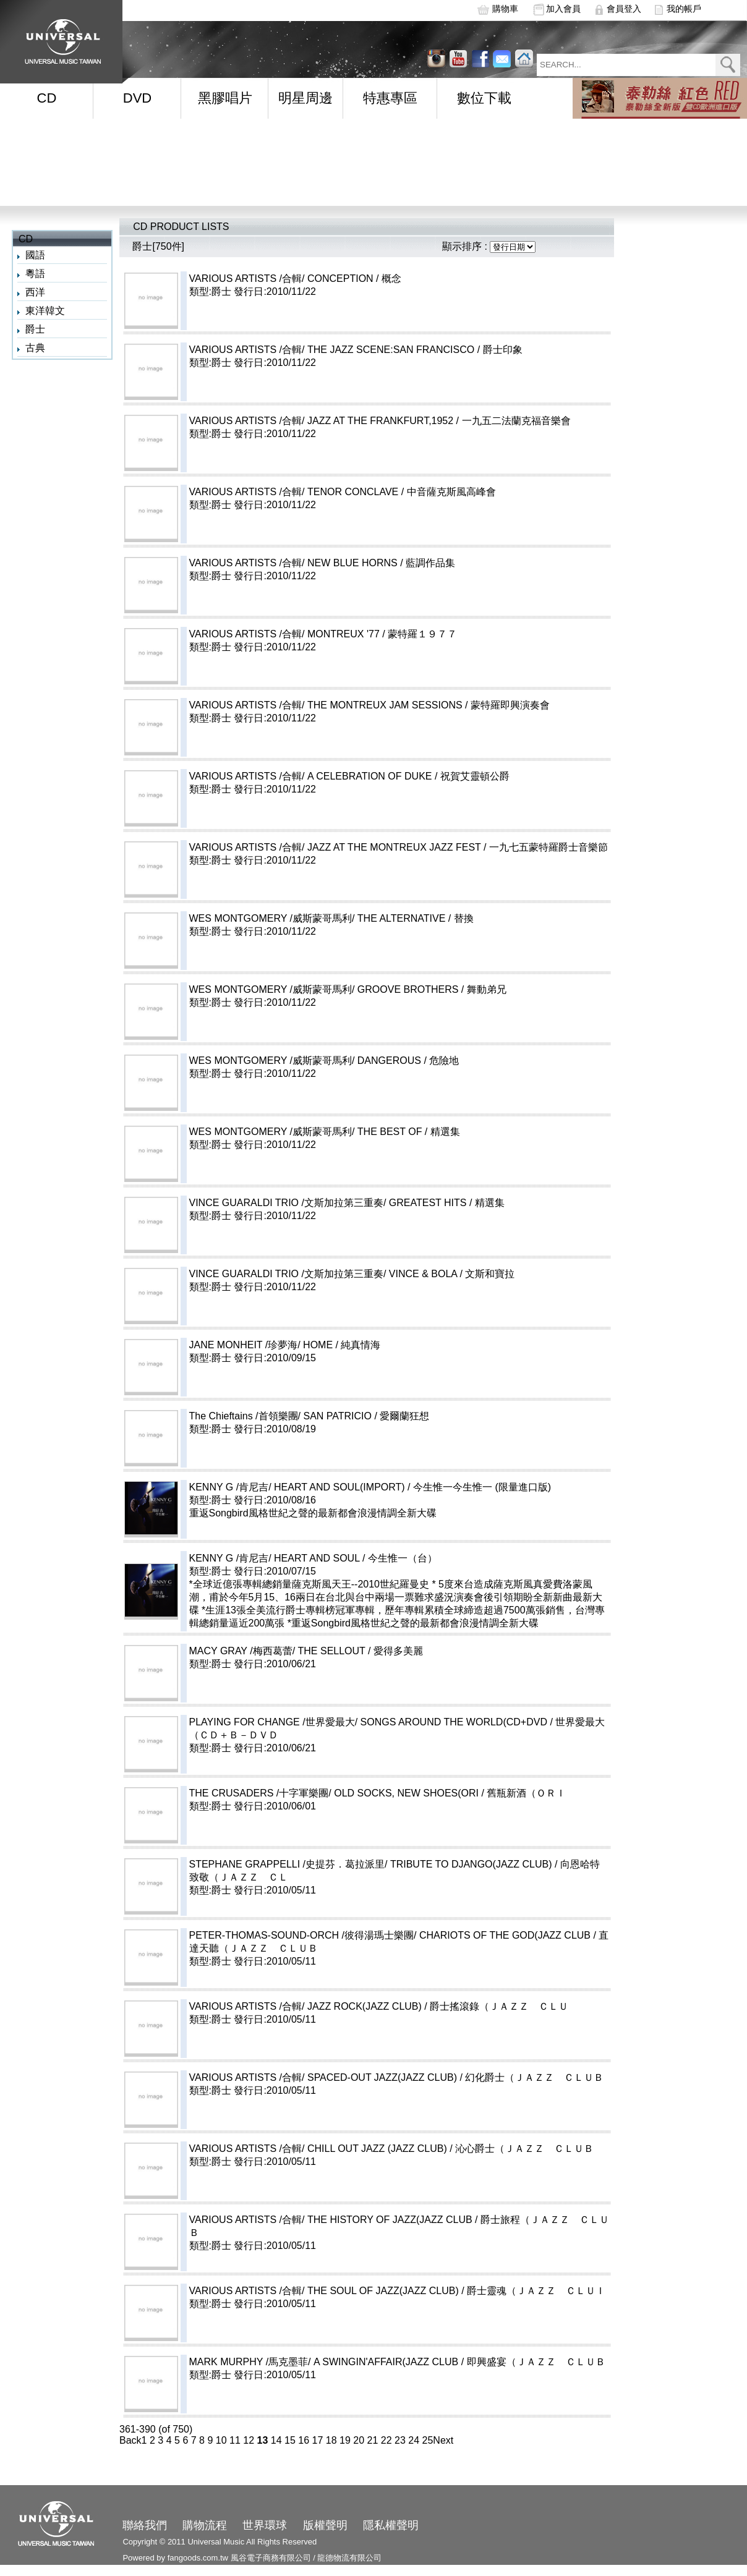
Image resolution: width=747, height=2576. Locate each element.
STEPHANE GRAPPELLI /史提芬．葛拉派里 (287, 1864)
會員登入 (624, 9)
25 (427, 2440)
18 (331, 2440)
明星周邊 (305, 98)
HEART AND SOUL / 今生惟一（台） (390, 1558)
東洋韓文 (45, 310)
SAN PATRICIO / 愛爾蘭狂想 (410, 1416)
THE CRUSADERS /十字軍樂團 (259, 1793)
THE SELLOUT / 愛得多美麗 (405, 1651)
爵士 (35, 329)
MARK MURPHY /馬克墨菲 (249, 2362)
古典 (35, 347)
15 (290, 2440)
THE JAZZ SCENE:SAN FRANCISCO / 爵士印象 (464, 349)
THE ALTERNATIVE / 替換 (474, 918)
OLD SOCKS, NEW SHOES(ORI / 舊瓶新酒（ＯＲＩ (479, 1793)
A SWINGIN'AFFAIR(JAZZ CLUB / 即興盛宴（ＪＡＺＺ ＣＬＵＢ (459, 2362)
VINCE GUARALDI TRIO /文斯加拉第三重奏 (286, 1202)
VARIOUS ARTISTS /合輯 (245, 278)
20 (358, 2440)
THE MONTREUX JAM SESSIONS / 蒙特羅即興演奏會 (458, 705)
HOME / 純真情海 (391, 1345)
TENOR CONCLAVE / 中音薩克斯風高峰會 (426, 492)
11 (235, 2440)
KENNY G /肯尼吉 (229, 1487)
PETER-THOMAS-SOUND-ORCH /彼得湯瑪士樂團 (301, 1935)
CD (47, 98)
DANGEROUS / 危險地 (462, 1060)
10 (221, 2440)
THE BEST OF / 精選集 (463, 1131)
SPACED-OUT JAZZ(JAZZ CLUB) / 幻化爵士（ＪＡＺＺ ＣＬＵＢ (455, 2077)
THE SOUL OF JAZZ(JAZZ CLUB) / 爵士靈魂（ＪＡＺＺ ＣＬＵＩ (456, 2290)
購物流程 (204, 2525)
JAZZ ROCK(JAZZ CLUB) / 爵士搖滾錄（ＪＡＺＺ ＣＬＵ (437, 2006)
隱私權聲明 (391, 2525)
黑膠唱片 (225, 98)
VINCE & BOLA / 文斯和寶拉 (496, 1274)
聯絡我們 (144, 2525)
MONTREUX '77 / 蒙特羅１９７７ (416, 634)
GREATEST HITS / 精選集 (501, 1202)
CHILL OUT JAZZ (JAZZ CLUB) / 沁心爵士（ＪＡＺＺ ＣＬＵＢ (450, 2148)
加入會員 (563, 9)
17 (317, 2440)
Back (130, 2440)
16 (303, 2440)
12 (248, 2440)
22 (386, 2440)
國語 (35, 255)
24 (413, 2440)
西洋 (35, 292)
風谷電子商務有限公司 (271, 2557)
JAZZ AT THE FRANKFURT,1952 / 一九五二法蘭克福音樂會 (453, 420)
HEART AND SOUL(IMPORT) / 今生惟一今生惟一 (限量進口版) (442, 1487)
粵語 (35, 273)
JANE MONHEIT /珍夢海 (243, 1345)
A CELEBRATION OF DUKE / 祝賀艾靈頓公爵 (443, 776)
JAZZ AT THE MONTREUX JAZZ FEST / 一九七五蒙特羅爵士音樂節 (467, 847)
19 (345, 2440)
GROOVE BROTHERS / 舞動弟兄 (481, 989)
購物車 (505, 9)
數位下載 (484, 98)
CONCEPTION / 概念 (413, 278)
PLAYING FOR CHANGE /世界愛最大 (272, 1722)
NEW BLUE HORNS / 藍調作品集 (425, 563)
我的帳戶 (684, 9)
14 (276, 2440)
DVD (137, 98)
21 (372, 2440)
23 (400, 2440)
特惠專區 (390, 98)
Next (443, 2440)
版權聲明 (325, 2525)
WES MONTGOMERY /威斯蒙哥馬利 (270, 918)
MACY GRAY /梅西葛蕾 (240, 1651)
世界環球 (264, 2525)
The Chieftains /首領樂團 (243, 1416)
